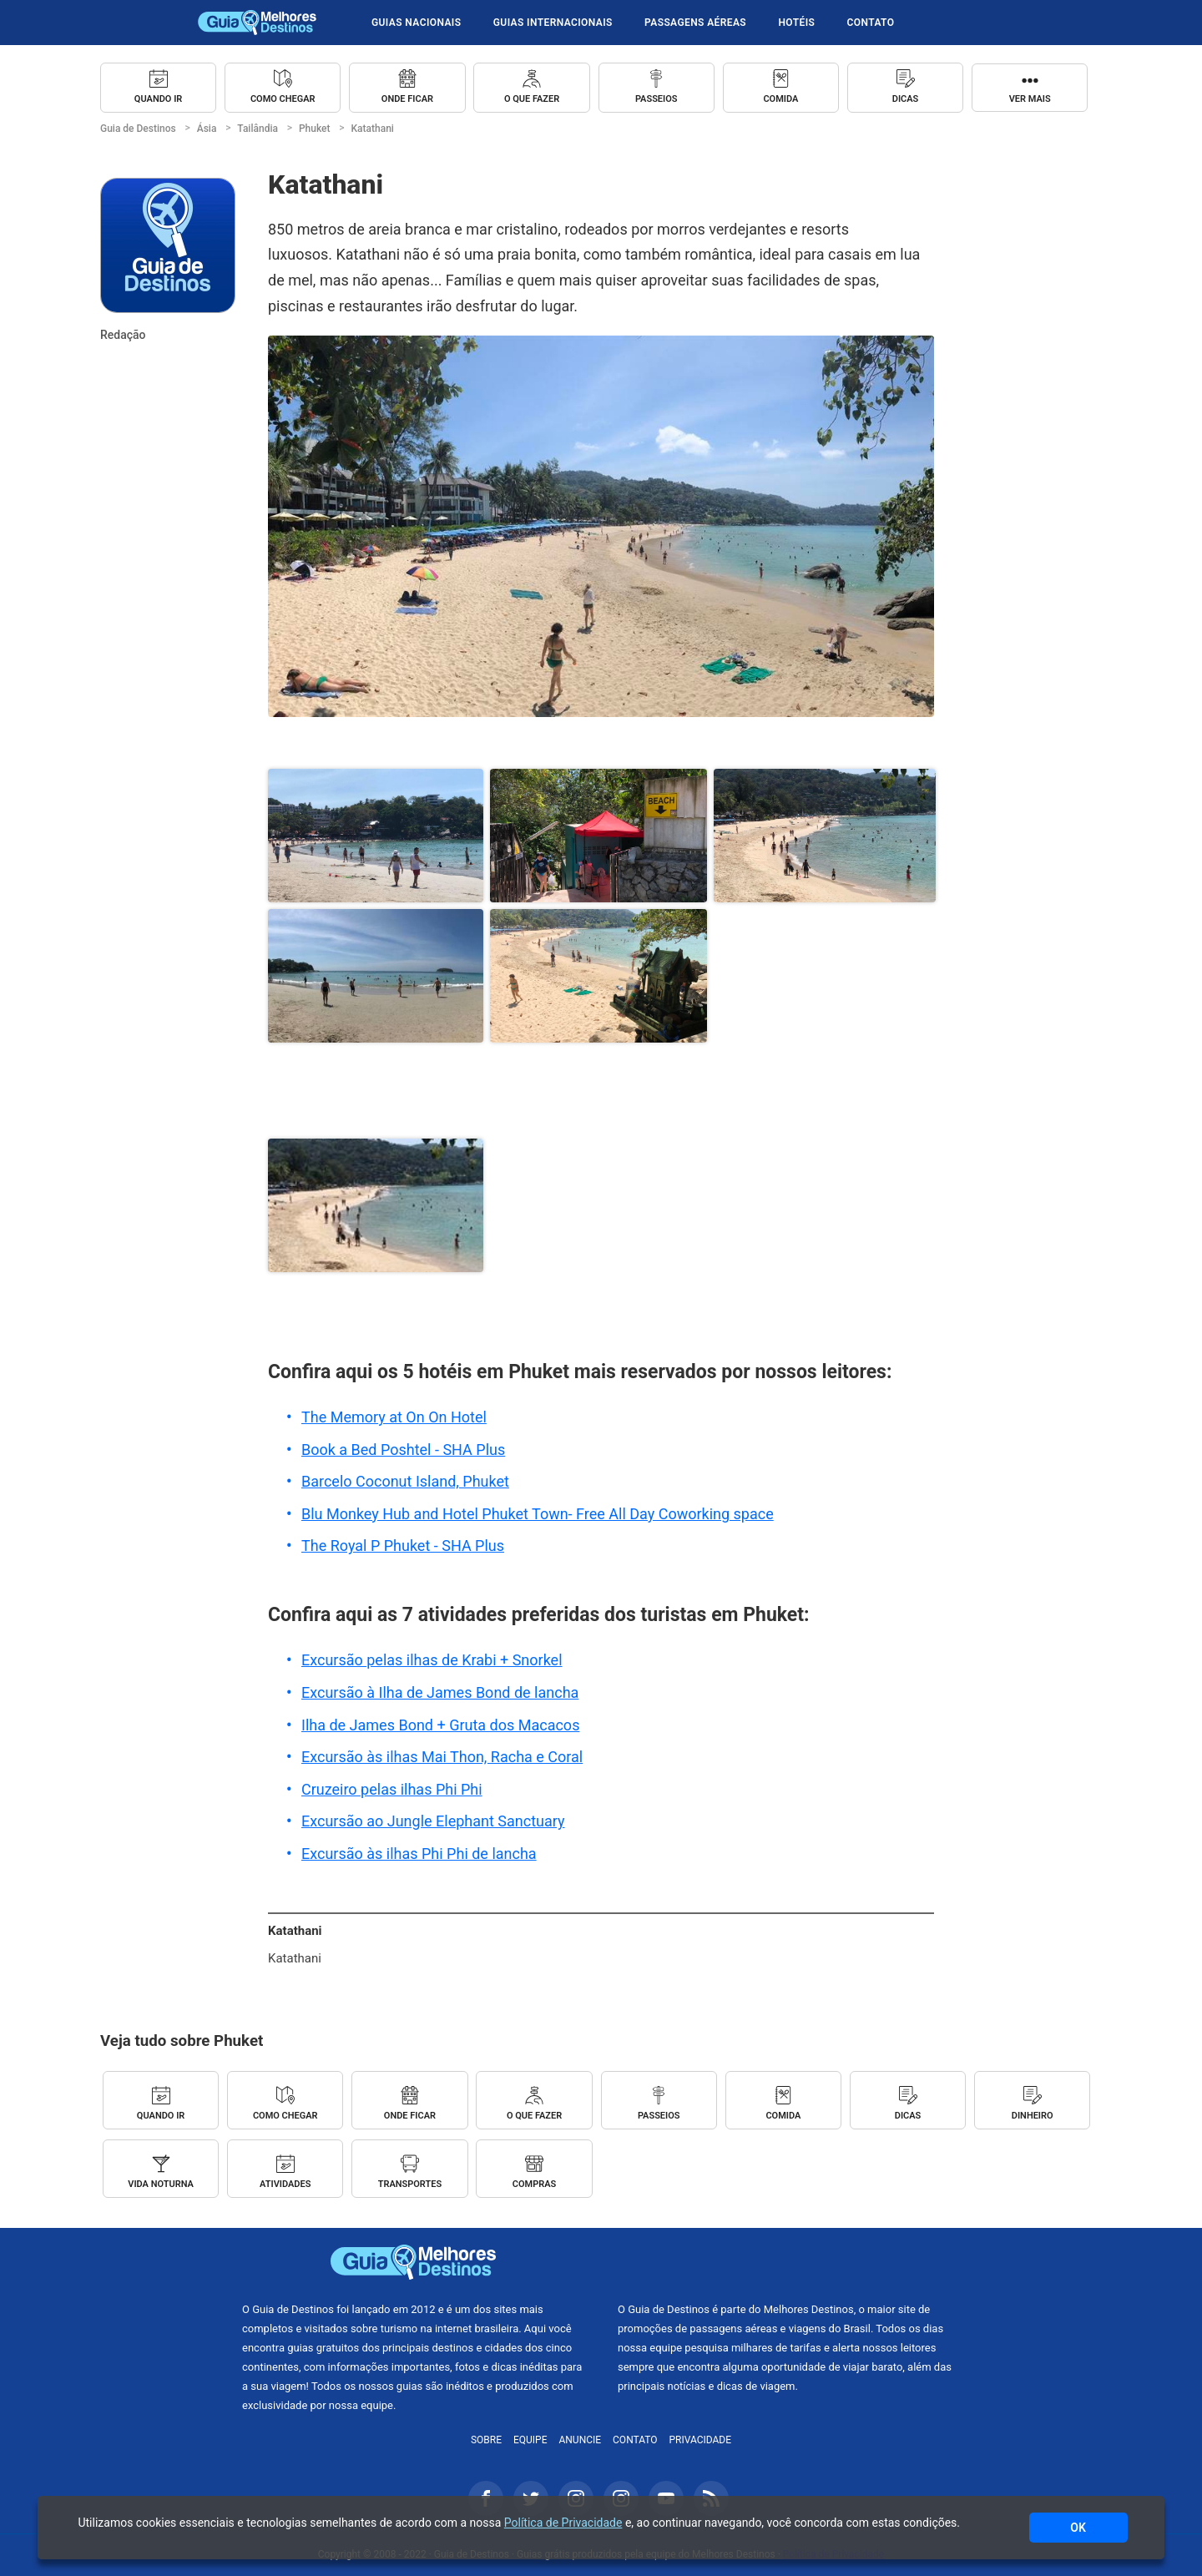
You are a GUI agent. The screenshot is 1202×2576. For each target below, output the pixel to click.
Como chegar (283, 98)
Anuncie (579, 2440)
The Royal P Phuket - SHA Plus (402, 1545)
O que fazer (531, 98)
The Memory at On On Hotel (394, 1417)
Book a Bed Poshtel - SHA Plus (403, 1449)
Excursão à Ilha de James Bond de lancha (439, 1692)
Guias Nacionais (416, 22)
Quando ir (158, 98)
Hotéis (796, 22)
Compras (535, 2184)
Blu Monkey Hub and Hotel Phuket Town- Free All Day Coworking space (537, 1514)
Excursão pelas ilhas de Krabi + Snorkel (432, 1660)
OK (1078, 2527)
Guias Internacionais (553, 22)
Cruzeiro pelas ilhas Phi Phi (391, 1789)
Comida (780, 98)
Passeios (656, 98)
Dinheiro (1032, 2115)
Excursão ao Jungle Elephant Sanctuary (433, 1821)
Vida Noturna (161, 2184)
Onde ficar (407, 98)
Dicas (905, 98)
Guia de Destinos (257, 22)
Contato (871, 22)
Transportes (410, 2184)
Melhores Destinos (789, 2262)
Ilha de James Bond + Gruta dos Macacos (440, 1725)
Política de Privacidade (563, 2522)
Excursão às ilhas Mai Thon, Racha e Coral (442, 1756)
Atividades (285, 2184)
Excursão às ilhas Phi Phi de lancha (419, 1853)
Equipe (530, 2440)
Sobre (486, 2440)
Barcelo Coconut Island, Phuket (405, 1481)
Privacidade (700, 2440)
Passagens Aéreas (695, 22)
